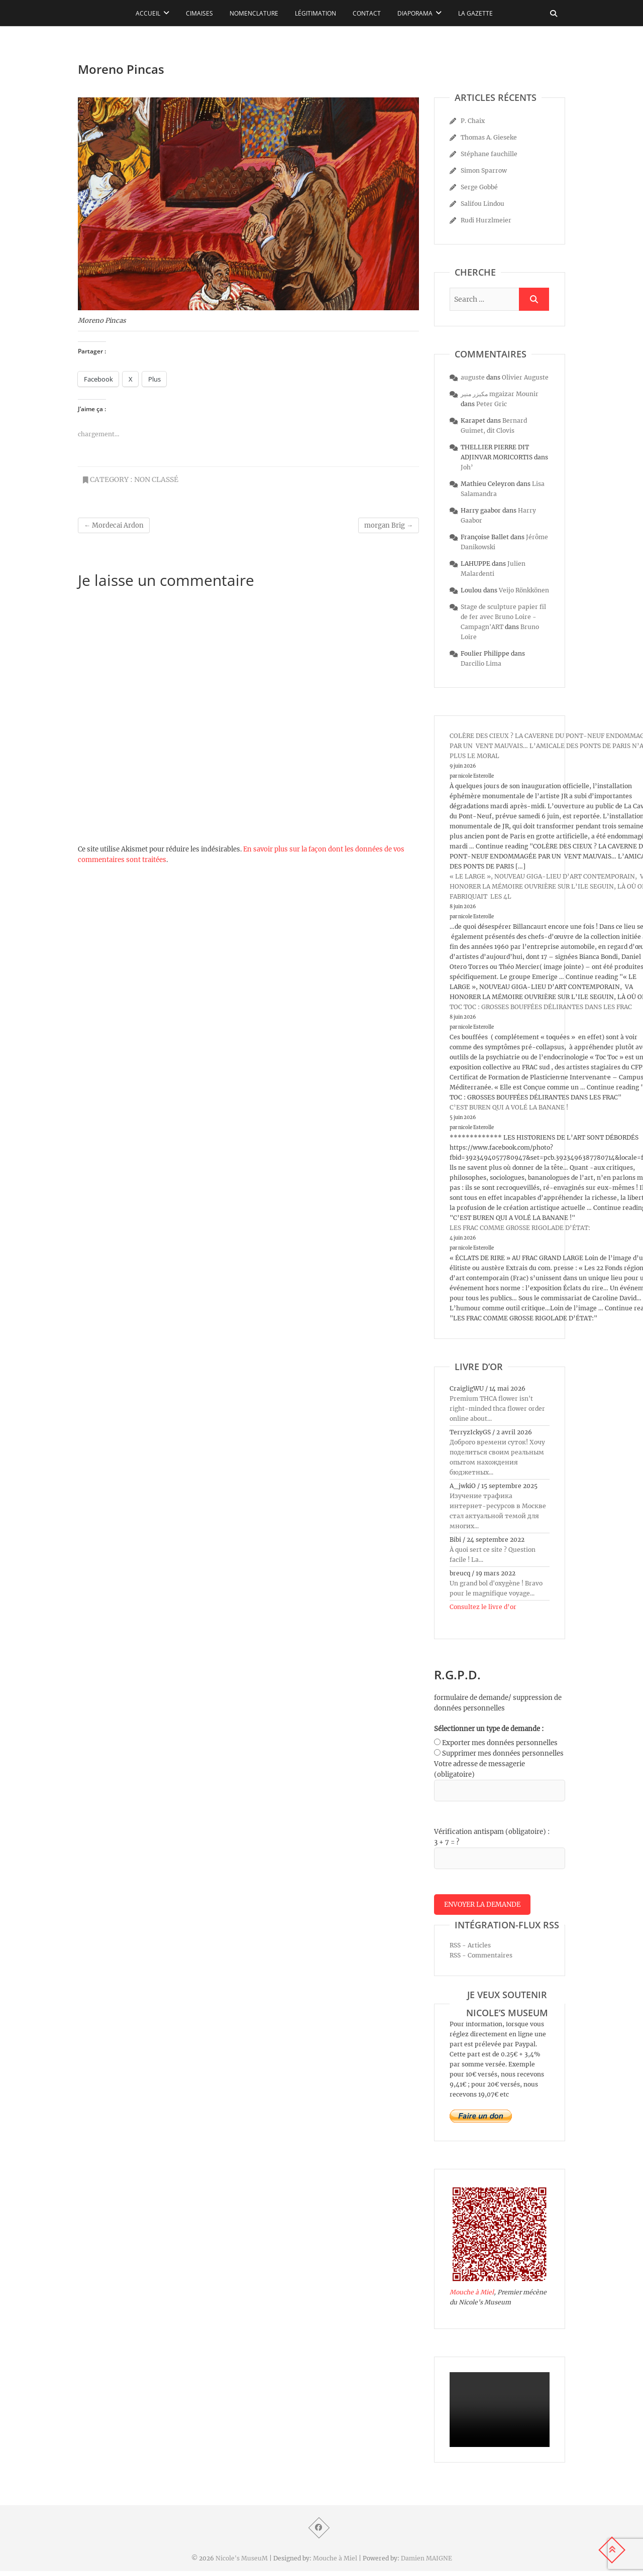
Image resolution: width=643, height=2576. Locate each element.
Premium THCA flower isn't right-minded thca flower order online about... (497, 1408)
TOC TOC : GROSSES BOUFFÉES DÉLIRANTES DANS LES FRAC (541, 1007)
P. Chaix (473, 121)
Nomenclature (254, 13)
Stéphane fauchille (489, 154)
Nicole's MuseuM (242, 2563)
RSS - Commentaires (481, 1960)
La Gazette (475, 13)
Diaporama (415, 13)
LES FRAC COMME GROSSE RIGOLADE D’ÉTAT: (520, 1228)
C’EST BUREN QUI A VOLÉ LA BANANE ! (509, 1107)
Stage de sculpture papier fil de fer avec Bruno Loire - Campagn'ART (503, 617)
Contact (367, 13)
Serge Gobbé (479, 187)
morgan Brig (388, 525)
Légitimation (315, 13)
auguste (473, 377)
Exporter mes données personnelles (500, 1743)
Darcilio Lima (481, 663)
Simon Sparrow (484, 170)
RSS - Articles (470, 1950)
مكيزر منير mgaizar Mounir (500, 394)
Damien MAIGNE (426, 2563)
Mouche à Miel (472, 2297)
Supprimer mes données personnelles (503, 1753)
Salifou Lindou (482, 203)
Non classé (156, 479)
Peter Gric (491, 404)
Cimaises (199, 13)
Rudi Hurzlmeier (486, 220)
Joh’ (467, 467)
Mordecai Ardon (114, 525)
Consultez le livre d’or (483, 1607)
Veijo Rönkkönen (524, 590)
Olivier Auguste (525, 377)
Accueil (148, 13)
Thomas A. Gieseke (489, 137)
